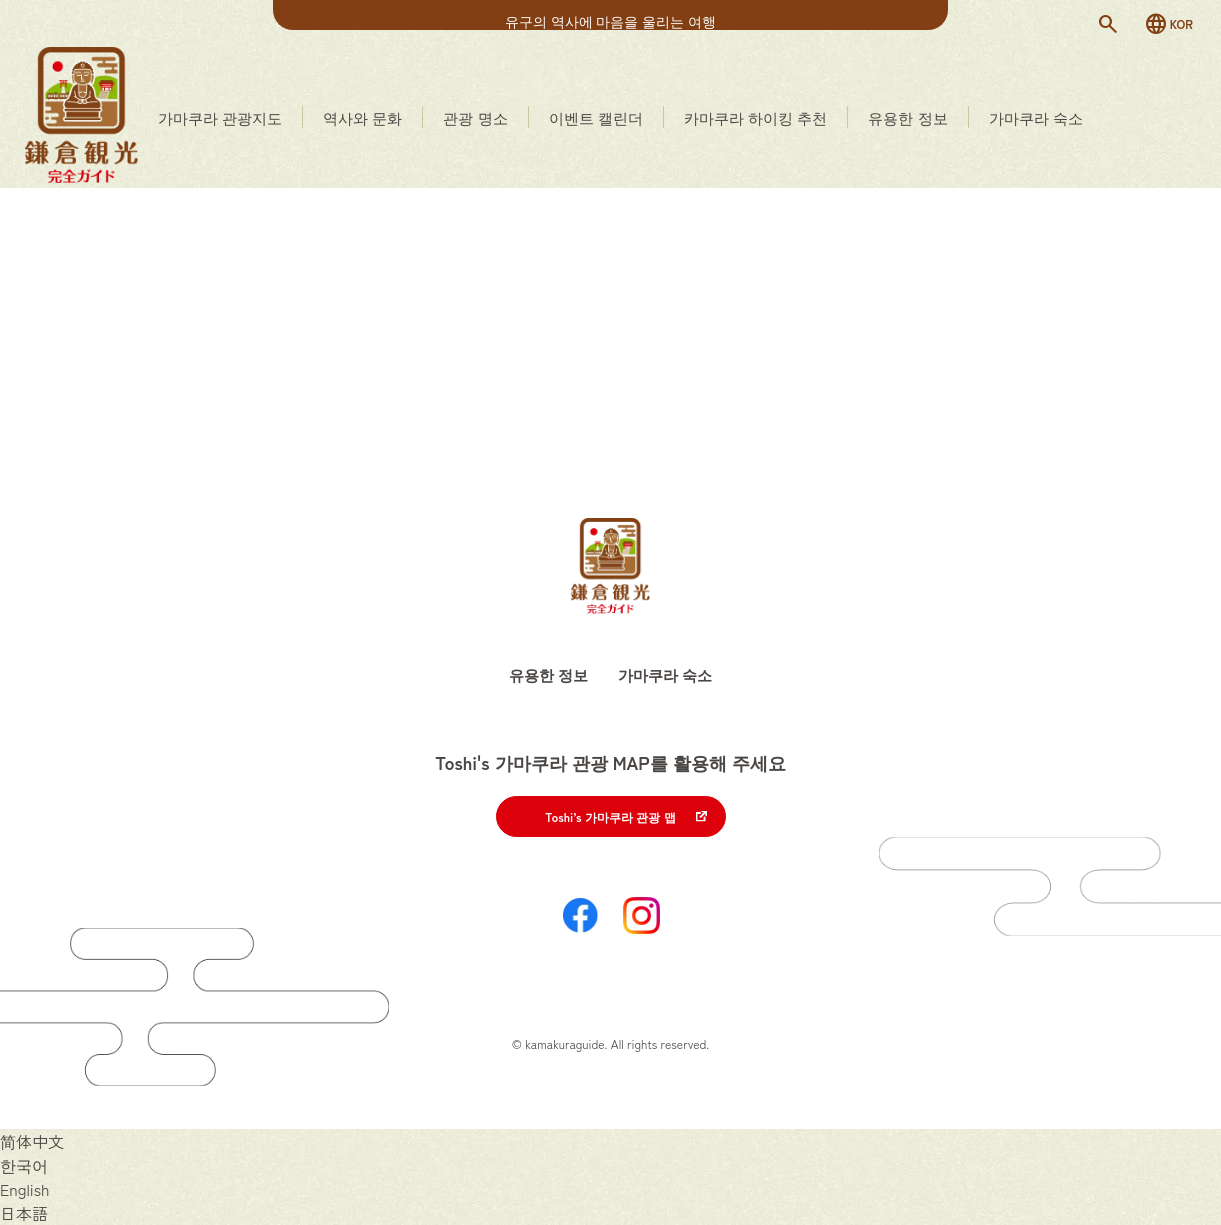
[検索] (1108, 24)
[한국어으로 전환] (24, 1165)
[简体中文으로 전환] (32, 1141)
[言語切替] (1168, 24)
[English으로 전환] (25, 1189)
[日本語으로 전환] (24, 1213)
